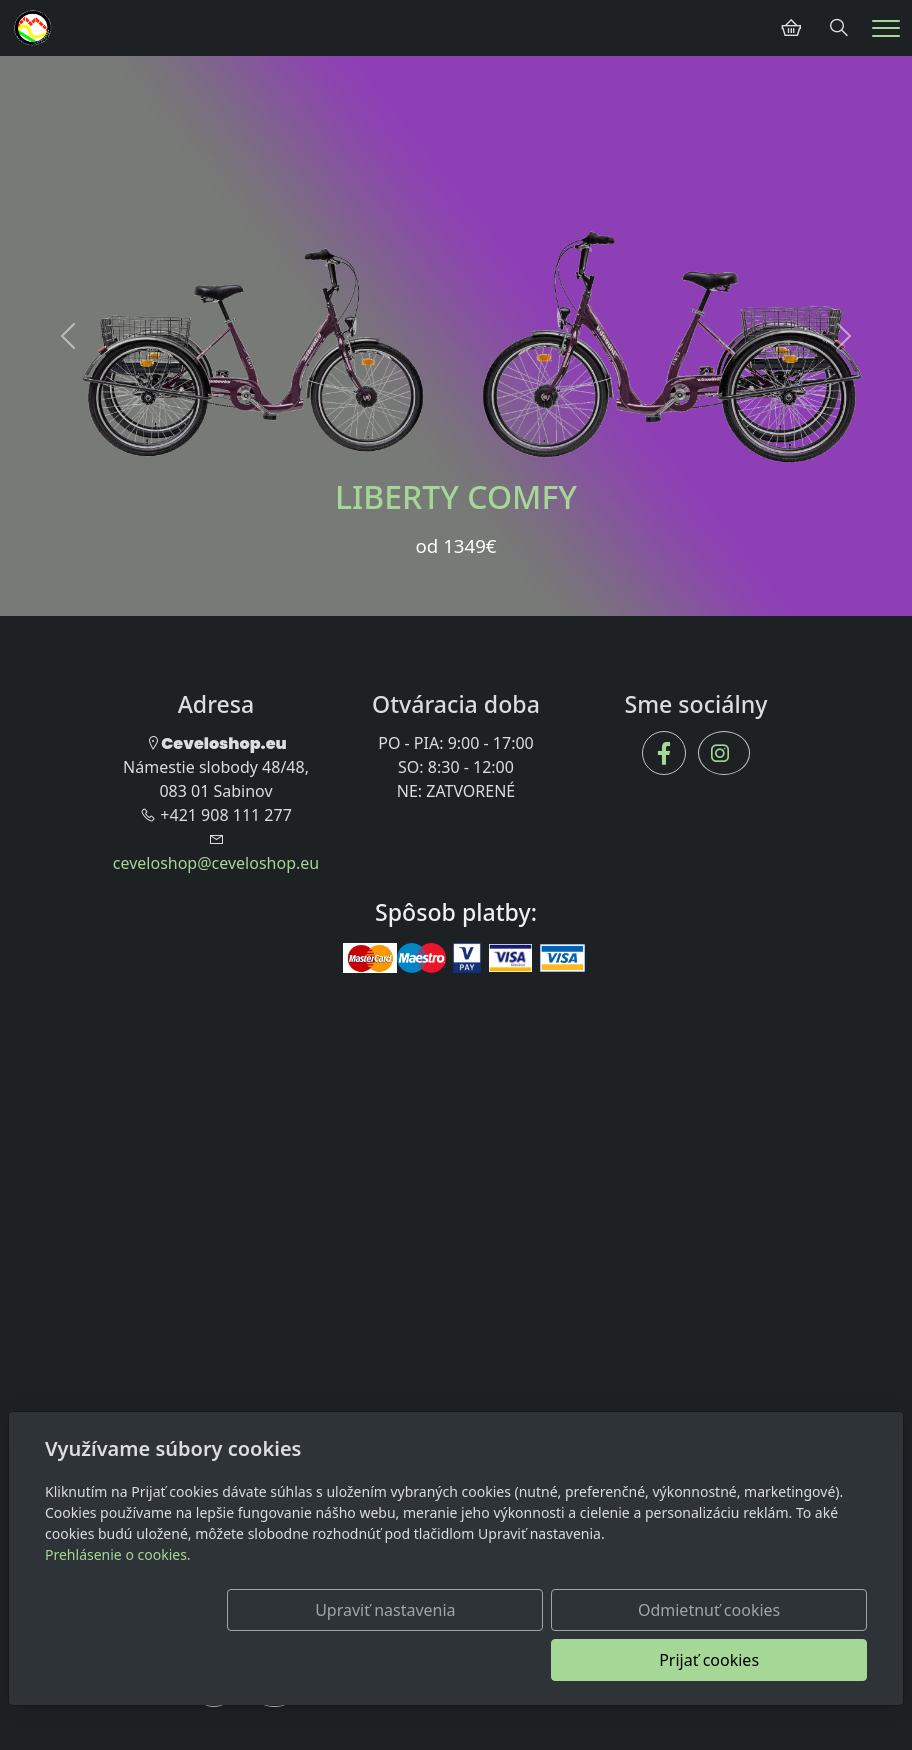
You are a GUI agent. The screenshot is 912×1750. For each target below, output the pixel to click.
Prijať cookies (771, 1660)
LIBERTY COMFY (456, 496)
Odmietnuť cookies (571, 1660)
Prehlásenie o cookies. (118, 1604)
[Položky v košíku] (791, 28)
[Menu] (886, 28)
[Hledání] (839, 28)
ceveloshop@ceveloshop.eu (216, 863)
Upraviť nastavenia (371, 1660)
